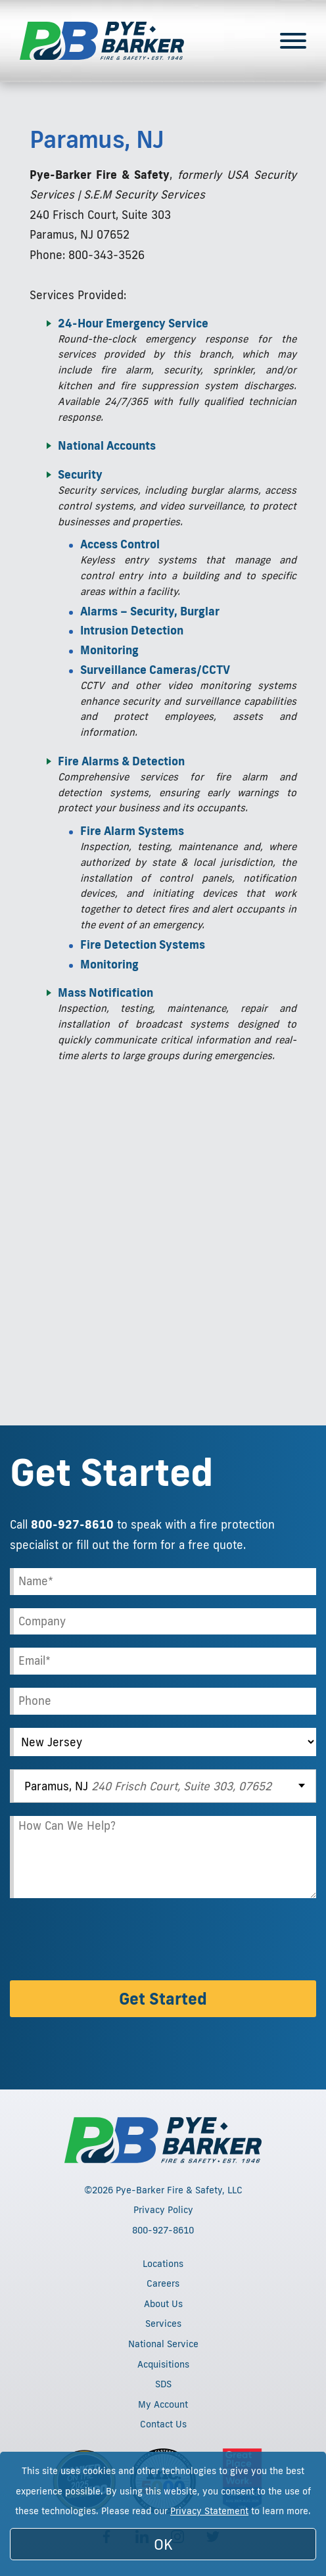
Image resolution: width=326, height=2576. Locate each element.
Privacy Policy (163, 2210)
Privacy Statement (209, 2511)
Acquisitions (163, 2364)
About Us (163, 2304)
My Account (163, 2404)
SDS (163, 2384)
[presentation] (110, 1941)
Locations (163, 2264)
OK (163, 2544)
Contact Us (163, 2424)
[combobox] (163, 1786)
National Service (163, 2344)
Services (163, 2323)
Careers (163, 2283)
